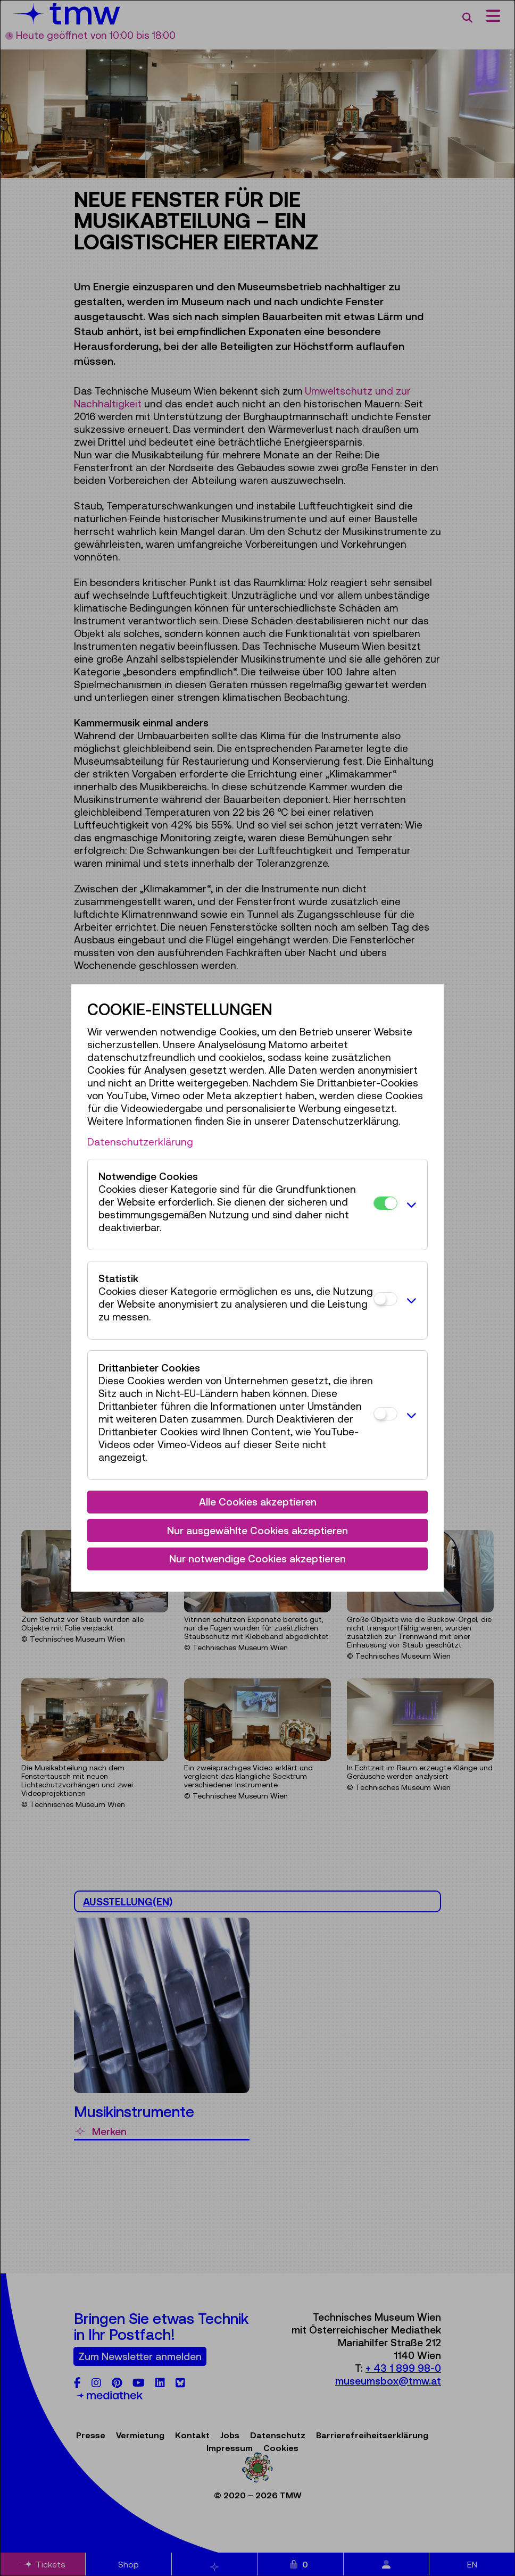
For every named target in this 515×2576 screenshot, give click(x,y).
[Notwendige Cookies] (385, 1203)
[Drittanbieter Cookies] (385, 1413)
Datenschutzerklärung (140, 1142)
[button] (410, 1204)
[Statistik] (385, 1299)
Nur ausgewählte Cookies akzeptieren (257, 1530)
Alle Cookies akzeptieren (258, 1502)
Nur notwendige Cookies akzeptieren (257, 1559)
